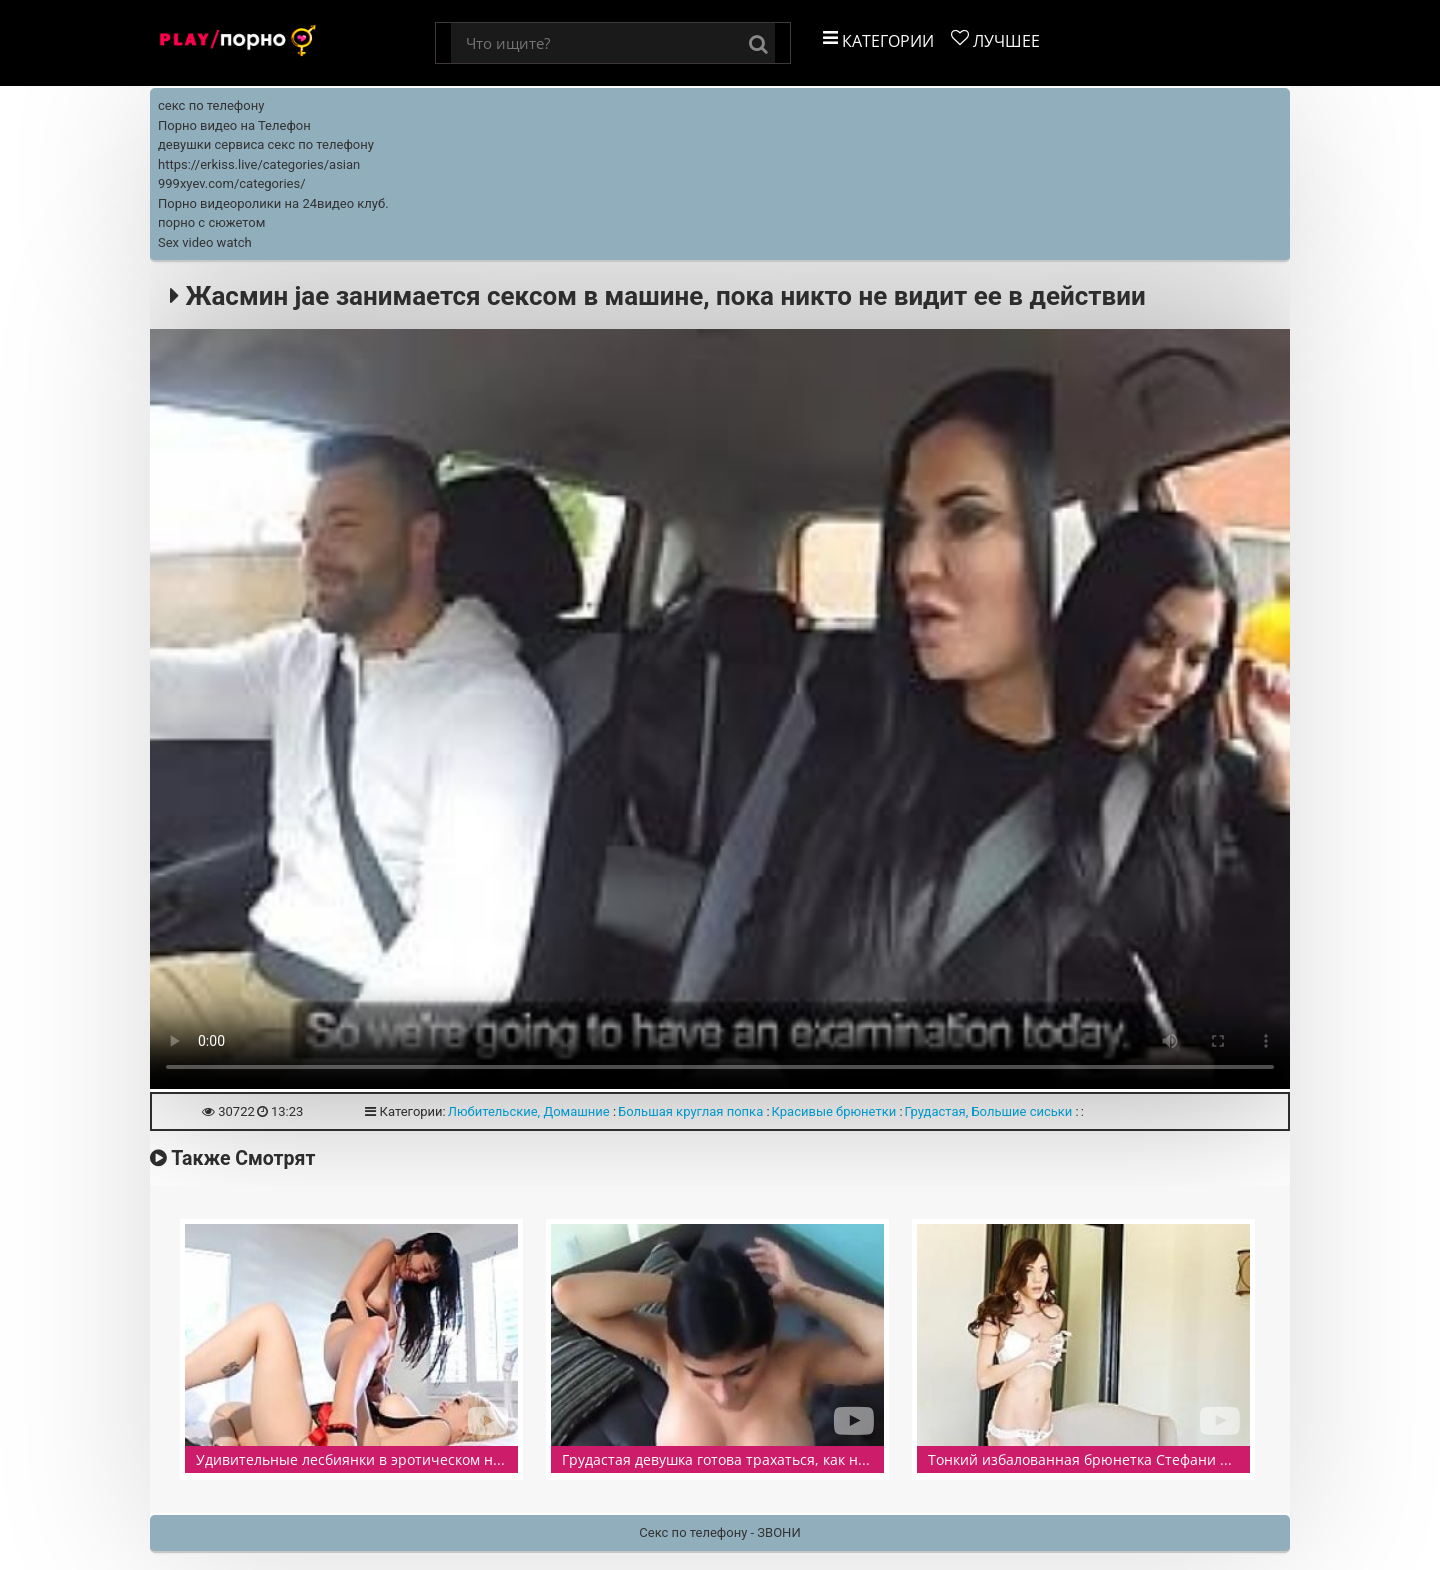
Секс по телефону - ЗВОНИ (719, 1532)
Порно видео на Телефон (234, 125)
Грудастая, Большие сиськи (989, 1111)
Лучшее (995, 40)
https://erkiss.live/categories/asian (259, 164)
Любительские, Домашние (529, 1111)
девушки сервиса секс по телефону (266, 144)
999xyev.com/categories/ (232, 183)
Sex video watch (205, 242)
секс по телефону (211, 105)
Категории (878, 40)
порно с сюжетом (211, 222)
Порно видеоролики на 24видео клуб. (273, 203)
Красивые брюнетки (834, 1111)
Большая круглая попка (690, 1111)
